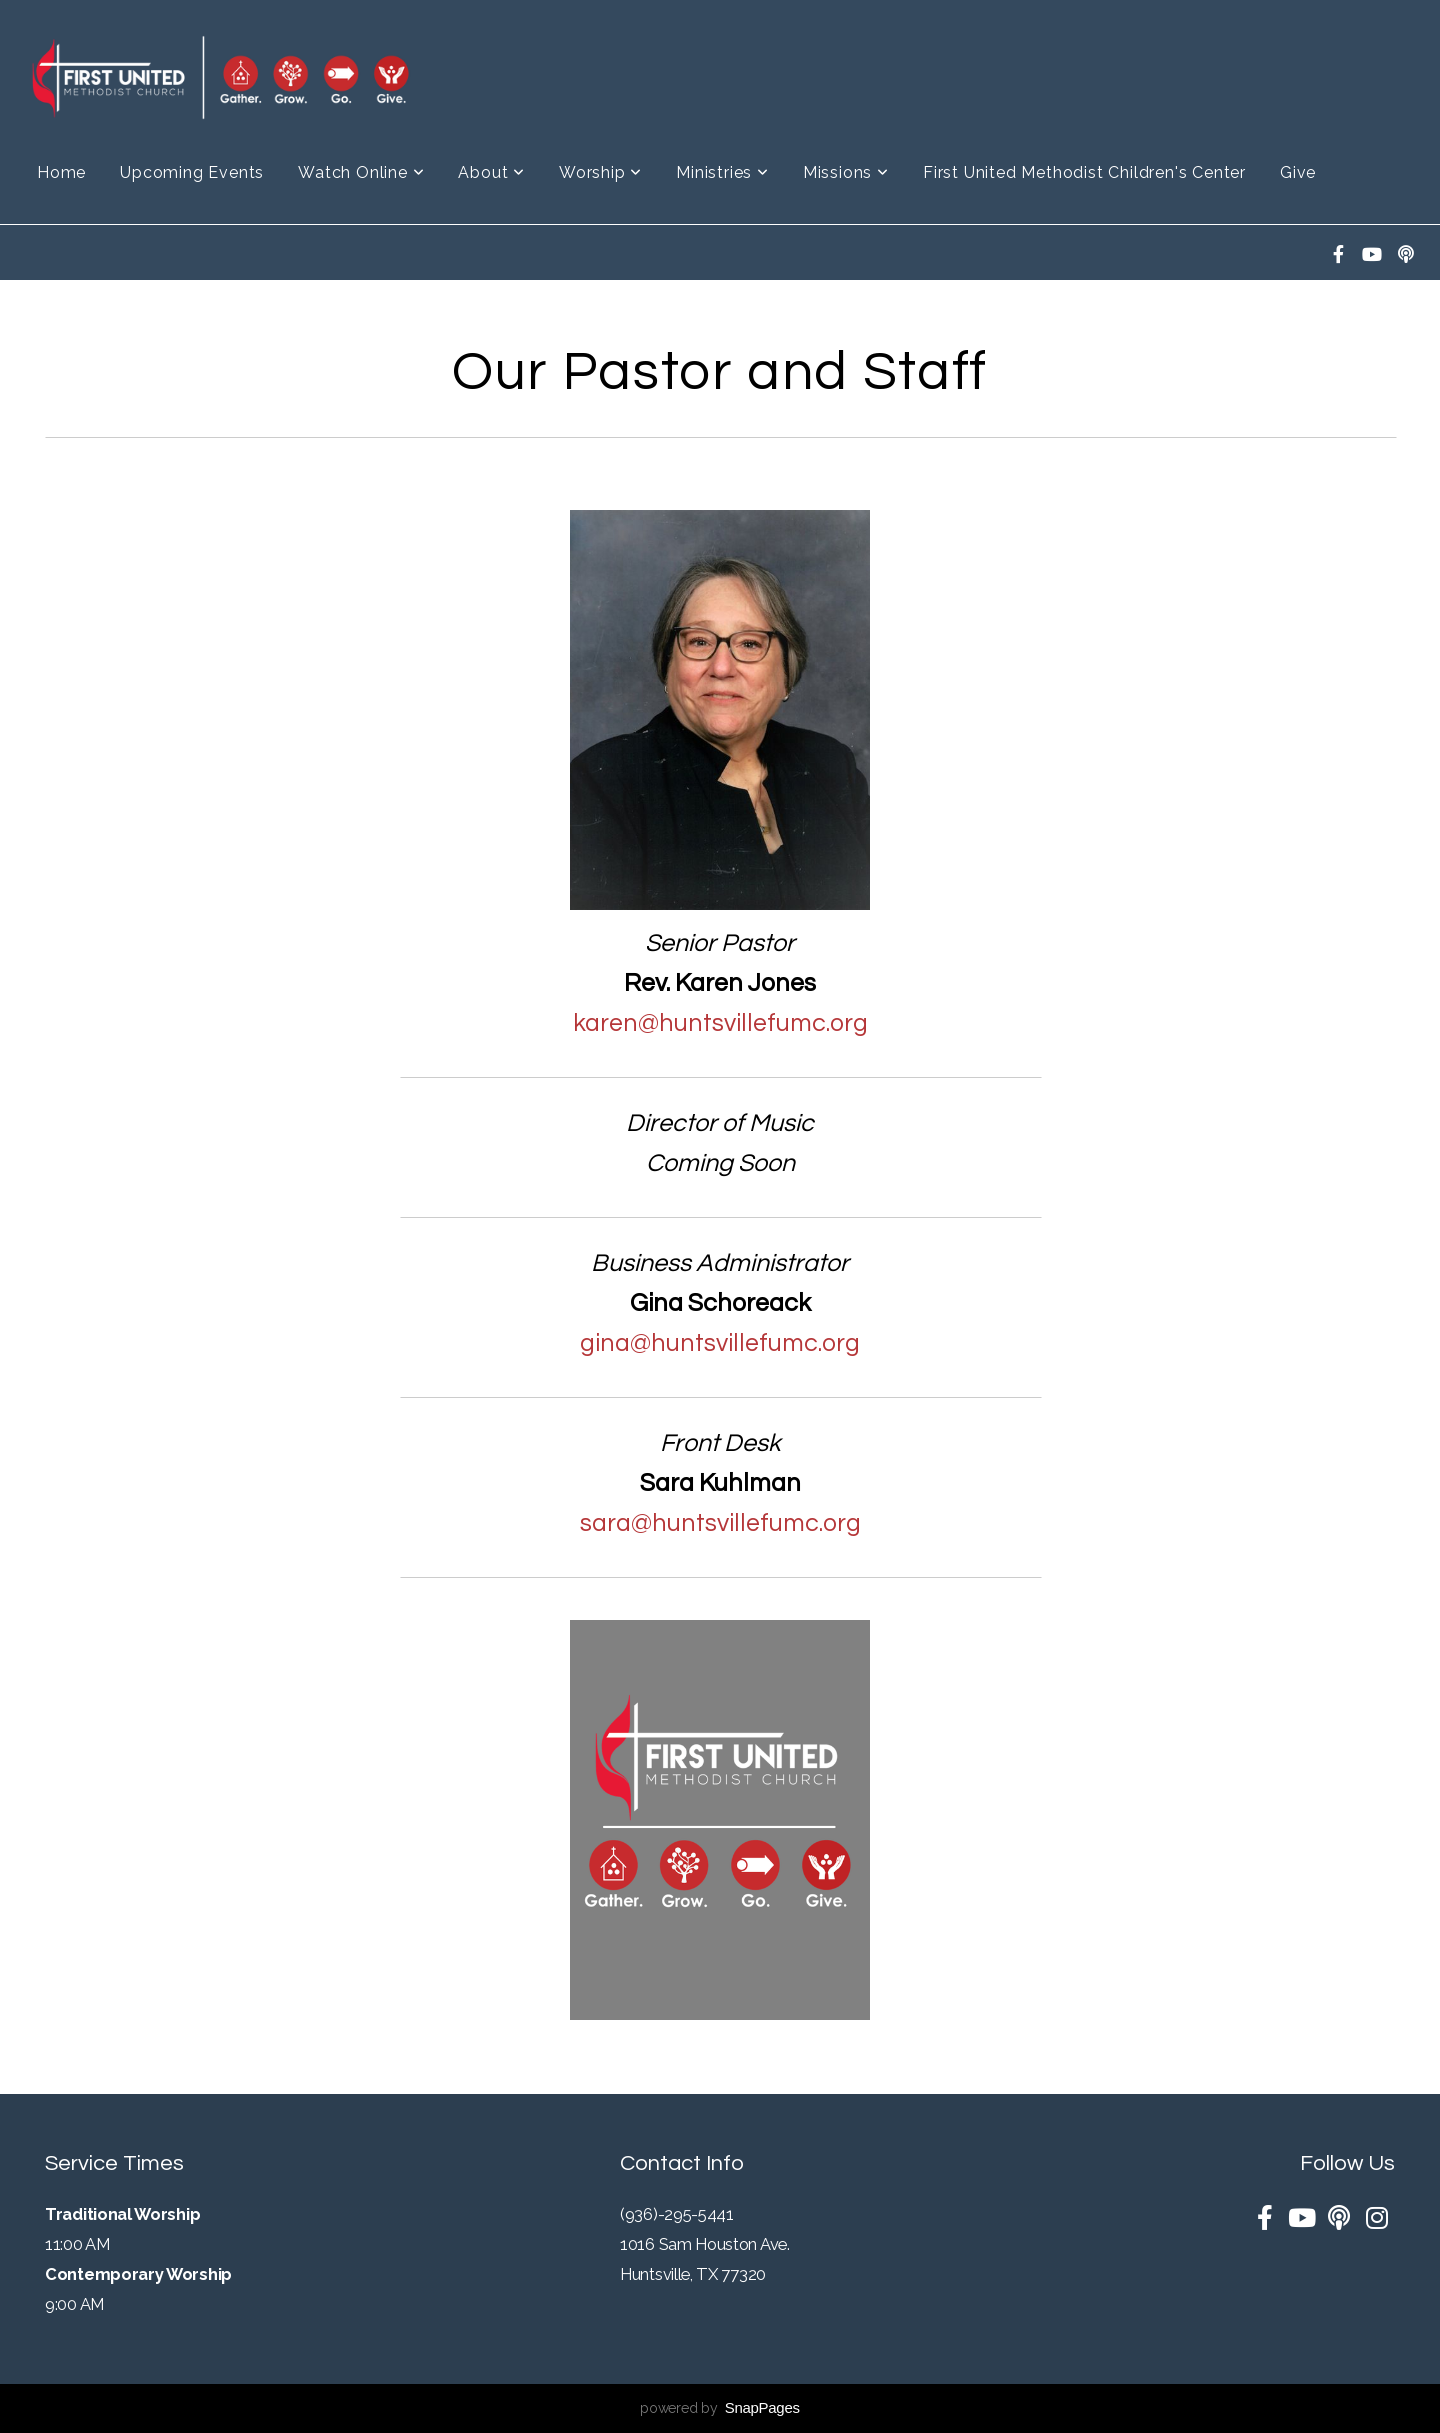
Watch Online (361, 172)
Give (1298, 172)
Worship (600, 172)
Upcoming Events (192, 172)
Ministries (722, 172)
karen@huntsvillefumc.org (720, 1023)
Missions (846, 172)
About (491, 172)
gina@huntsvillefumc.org (720, 1343)
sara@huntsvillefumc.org (720, 1523)
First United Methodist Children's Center (1084, 172)
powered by (719, 2408)
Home (61, 172)
